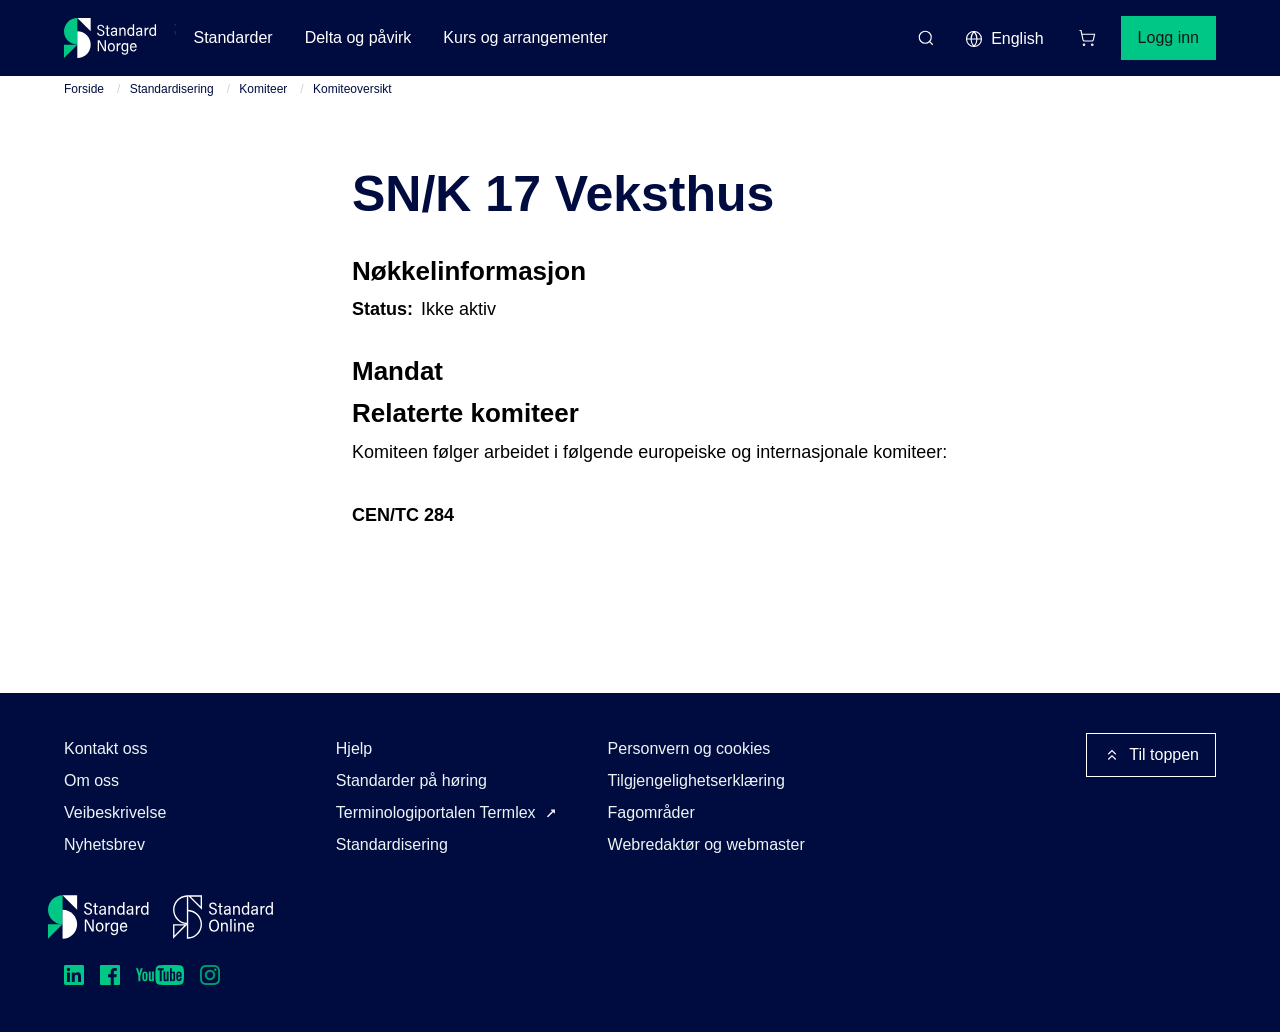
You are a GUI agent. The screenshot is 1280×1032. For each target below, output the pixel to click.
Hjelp (354, 748)
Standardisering (172, 89)
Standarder (232, 37)
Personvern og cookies (689, 748)
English (1004, 39)
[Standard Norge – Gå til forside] (110, 38)
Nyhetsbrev (104, 844)
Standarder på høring (411, 780)
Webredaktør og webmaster (706, 844)
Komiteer (263, 89)
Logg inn (1168, 37)
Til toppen (1151, 755)
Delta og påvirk (358, 37)
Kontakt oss (106, 748)
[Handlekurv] (1087, 38)
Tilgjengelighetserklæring (696, 780)
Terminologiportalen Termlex (436, 812)
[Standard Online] (223, 917)
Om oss (91, 780)
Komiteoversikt (352, 89)
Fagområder (651, 812)
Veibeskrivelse (115, 812)
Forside (84, 89)
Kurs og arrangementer (525, 37)
